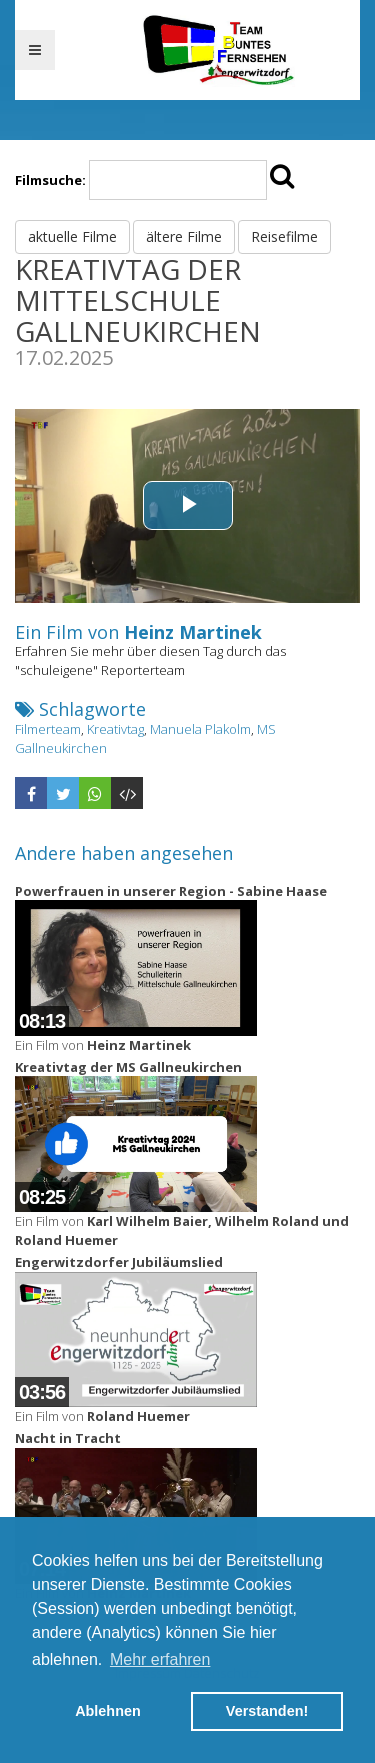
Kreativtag (115, 729)
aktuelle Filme (72, 236)
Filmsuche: (50, 180)
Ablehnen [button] (108, 1711)
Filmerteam (48, 729)
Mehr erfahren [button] (160, 1659)
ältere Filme (184, 236)
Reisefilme (284, 236)
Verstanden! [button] (267, 1711)
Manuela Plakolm (200, 729)
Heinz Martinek (193, 632)
